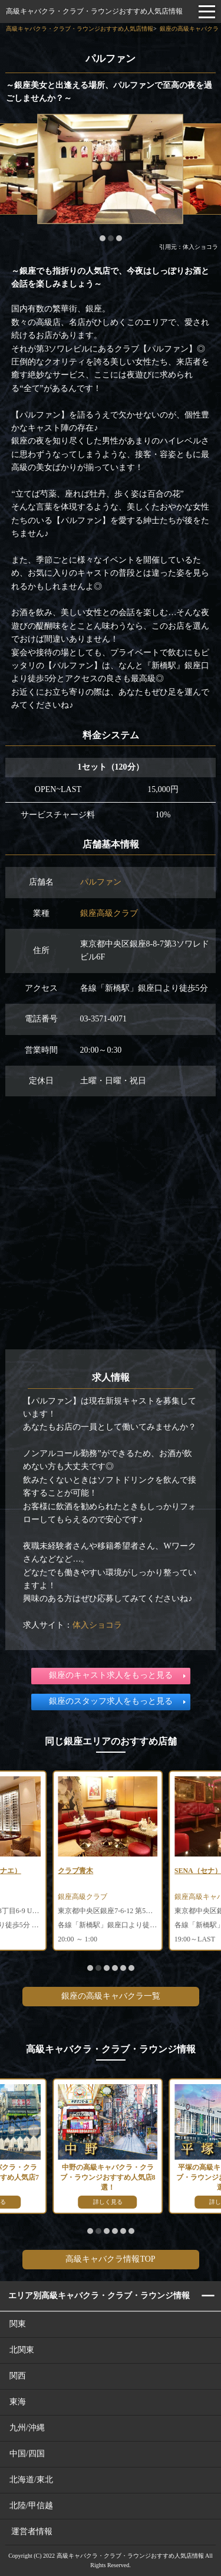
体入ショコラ (97, 1625)
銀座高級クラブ (109, 913)
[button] (102, 238)
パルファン (100, 882)
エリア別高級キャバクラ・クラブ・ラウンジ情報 (99, 2295)
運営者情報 (31, 2531)
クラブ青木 (75, 1871)
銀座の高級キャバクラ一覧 (110, 1996)
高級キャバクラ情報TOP (110, 2259)
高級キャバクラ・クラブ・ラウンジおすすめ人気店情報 (94, 11)
